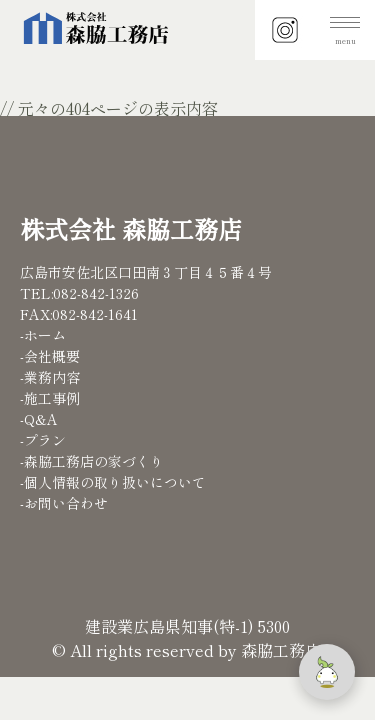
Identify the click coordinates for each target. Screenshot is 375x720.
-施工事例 (50, 398)
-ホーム (43, 335)
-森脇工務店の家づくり (92, 461)
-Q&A (39, 419)
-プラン (43, 440)
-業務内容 (50, 377)
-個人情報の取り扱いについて (113, 482)
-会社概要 (50, 356)
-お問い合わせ (64, 503)
